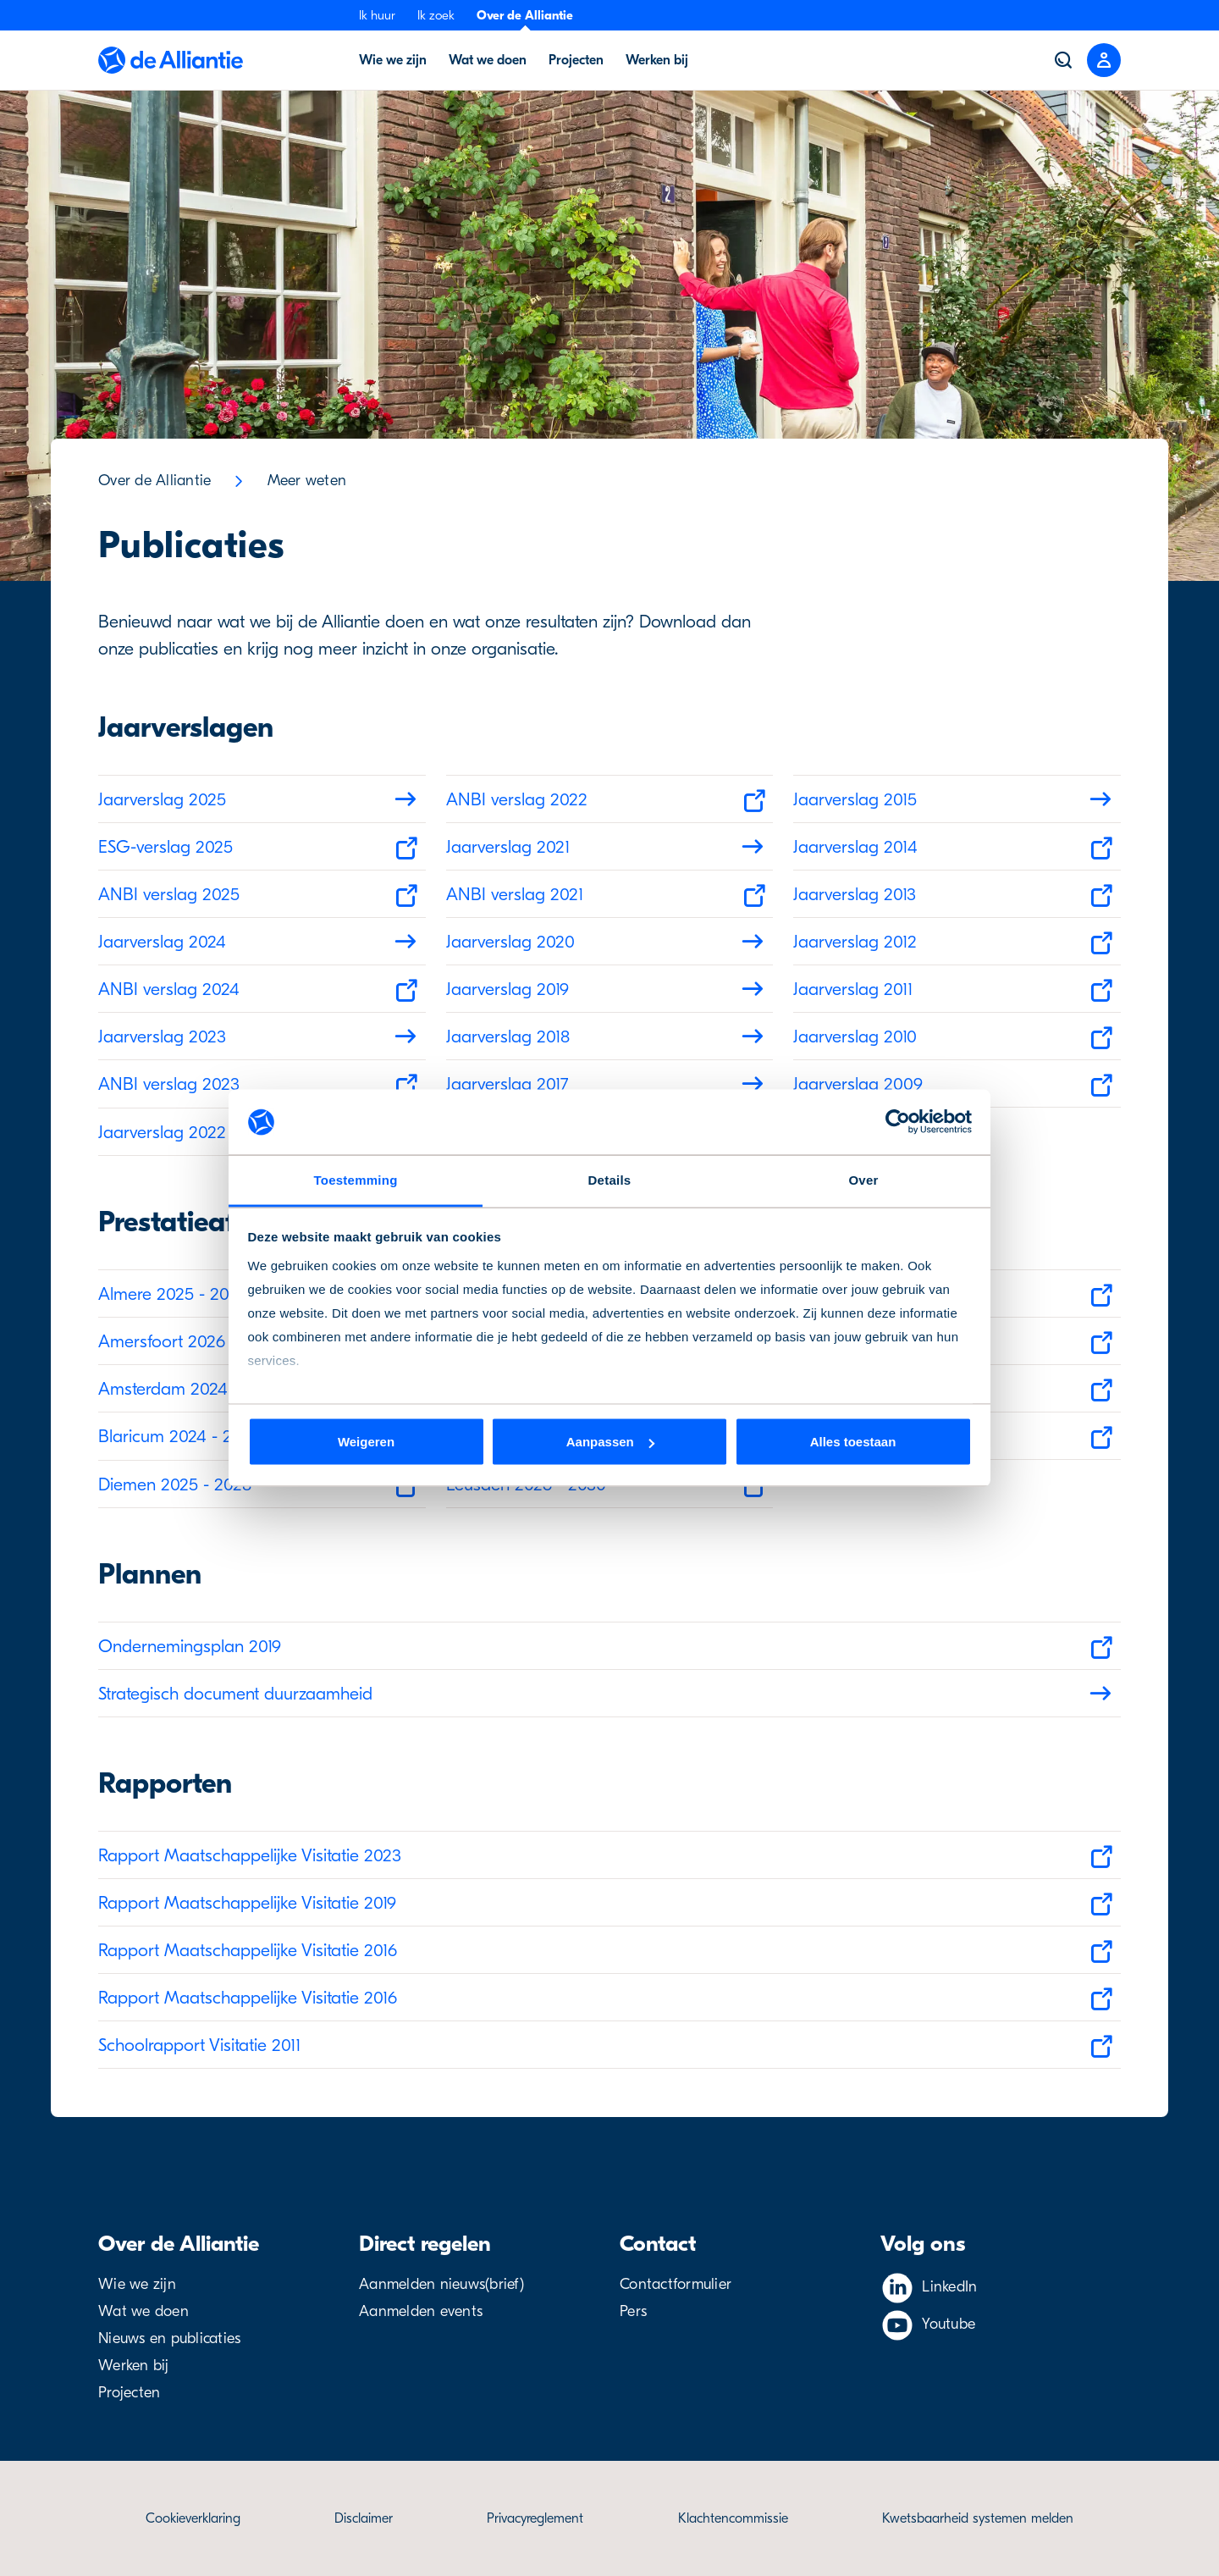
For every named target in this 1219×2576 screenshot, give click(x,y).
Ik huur (377, 15)
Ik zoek (436, 15)
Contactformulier (675, 2284)
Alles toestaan (853, 1441)
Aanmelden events (421, 2311)
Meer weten (307, 480)
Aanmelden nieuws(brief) (441, 2284)
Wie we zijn (137, 2284)
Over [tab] (863, 1179)
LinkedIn (949, 2287)
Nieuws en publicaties (169, 2338)
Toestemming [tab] (355, 1179)
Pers (633, 2311)
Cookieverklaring (193, 2518)
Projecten (129, 2393)
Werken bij (133, 2365)
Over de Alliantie (525, 15)
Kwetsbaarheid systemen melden (977, 2518)
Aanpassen (610, 1441)
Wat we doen (143, 2311)
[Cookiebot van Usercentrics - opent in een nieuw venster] (898, 1122)
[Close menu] (1104, 60)
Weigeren (366, 1441)
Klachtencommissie (733, 2518)
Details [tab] (610, 1179)
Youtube (948, 2324)
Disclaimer (363, 2518)
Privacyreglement (535, 2518)
